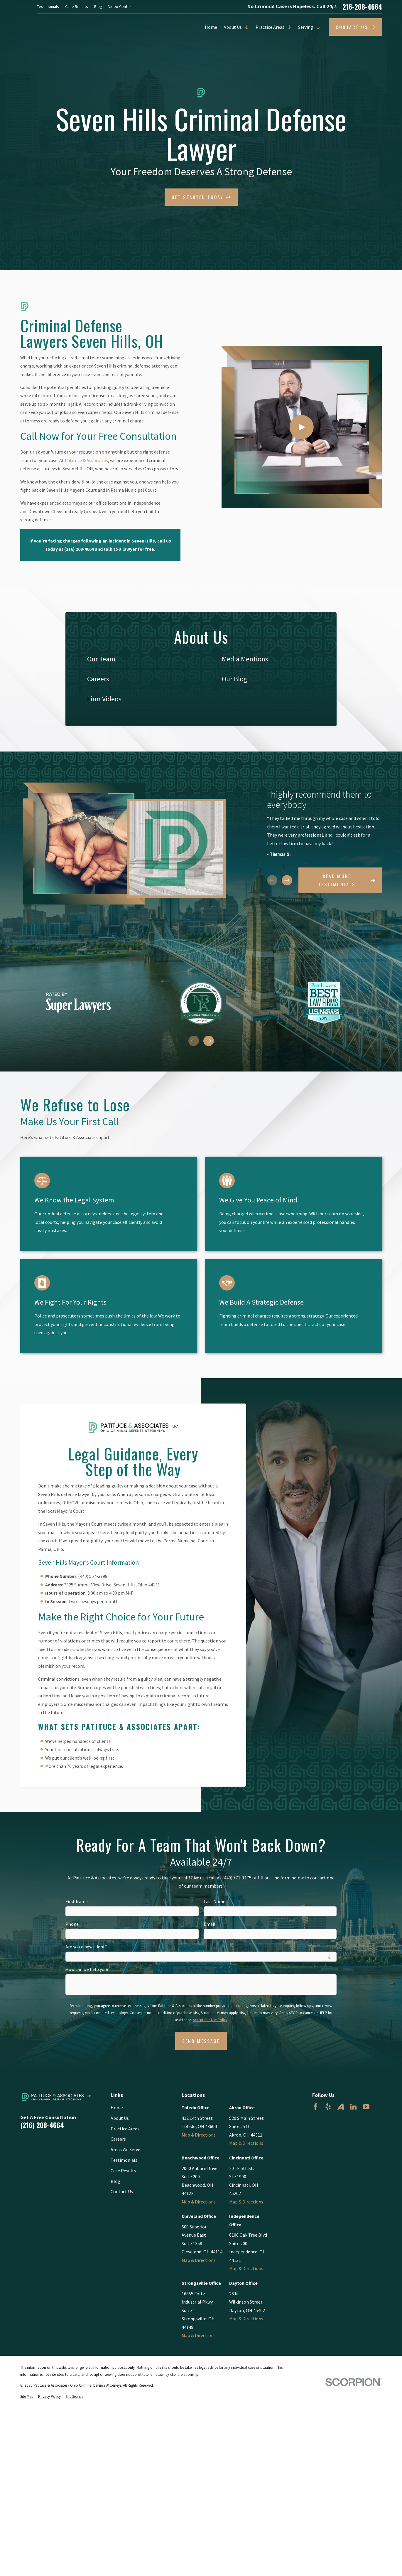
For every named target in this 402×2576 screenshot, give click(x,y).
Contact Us (122, 2191)
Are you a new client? (86, 1947)
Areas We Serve (125, 2149)
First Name (76, 1902)
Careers (118, 2139)
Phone (72, 1924)
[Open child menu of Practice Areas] (288, 27)
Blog (98, 6)
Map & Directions (199, 2135)
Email (209, 1924)
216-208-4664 (362, 6)
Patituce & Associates (86, 460)
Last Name (214, 1902)
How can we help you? (87, 1969)
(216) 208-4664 (42, 2125)
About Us (233, 27)
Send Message (201, 2040)
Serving (305, 27)
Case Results (76, 6)
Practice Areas (270, 27)
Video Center (119, 6)
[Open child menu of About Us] (245, 27)
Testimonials (48, 6)
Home (211, 27)
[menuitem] (133, 659)
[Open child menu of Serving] (316, 27)
